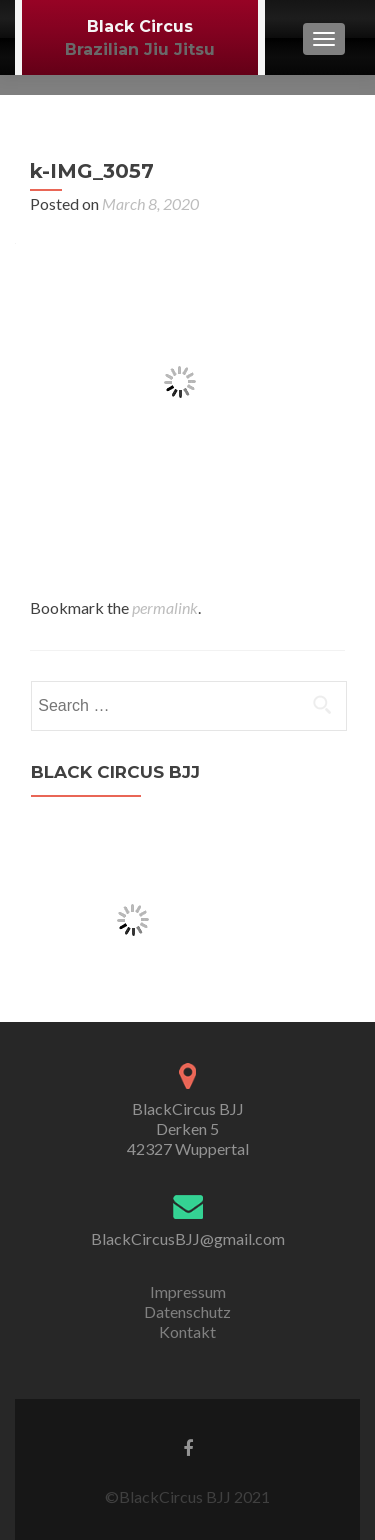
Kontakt (187, 1331)
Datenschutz (187, 1311)
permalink (165, 607)
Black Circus (140, 26)
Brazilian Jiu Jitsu (140, 49)
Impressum (188, 1291)
